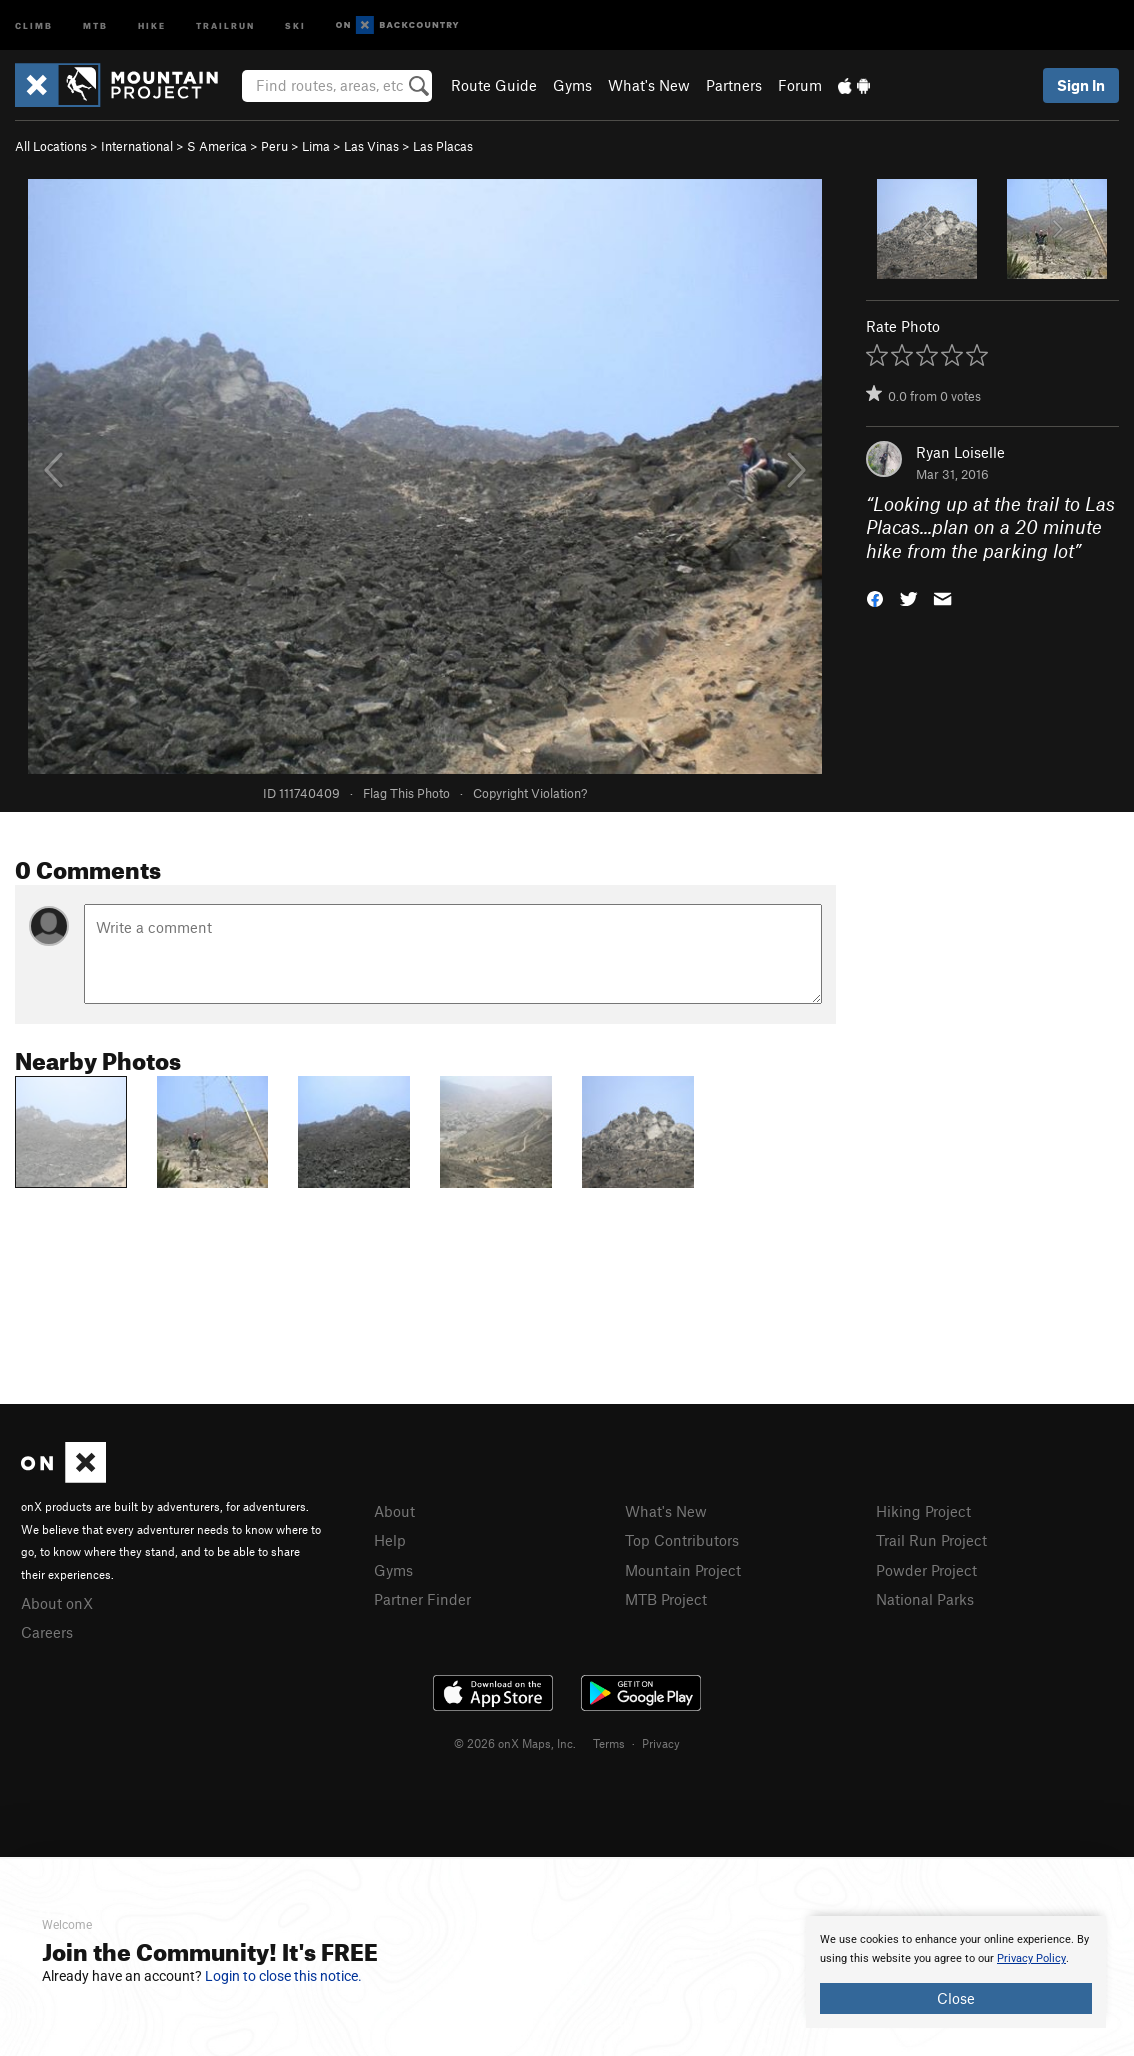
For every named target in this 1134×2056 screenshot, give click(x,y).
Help (390, 1540)
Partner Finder (422, 1599)
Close (956, 1998)
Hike (152, 24)
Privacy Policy (1031, 1958)
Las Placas (443, 146)
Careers (47, 1632)
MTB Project (666, 1599)
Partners (734, 85)
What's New (649, 85)
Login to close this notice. (283, 1976)
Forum (800, 85)
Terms (609, 1743)
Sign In (1081, 85)
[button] (875, 597)
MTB (95, 24)
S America (217, 146)
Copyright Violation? (530, 793)
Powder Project (926, 1570)
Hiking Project (923, 1511)
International (137, 146)
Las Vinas (371, 146)
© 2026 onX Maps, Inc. (515, 1743)
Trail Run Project (931, 1540)
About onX (57, 1603)
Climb (34, 24)
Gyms (572, 85)
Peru (274, 146)
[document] (956, 1972)
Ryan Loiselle (960, 452)
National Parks (925, 1599)
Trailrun (225, 24)
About (394, 1511)
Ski (295, 24)
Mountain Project (683, 1570)
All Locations (51, 146)
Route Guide (494, 85)
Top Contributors (682, 1540)
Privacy (661, 1743)
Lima (316, 146)
